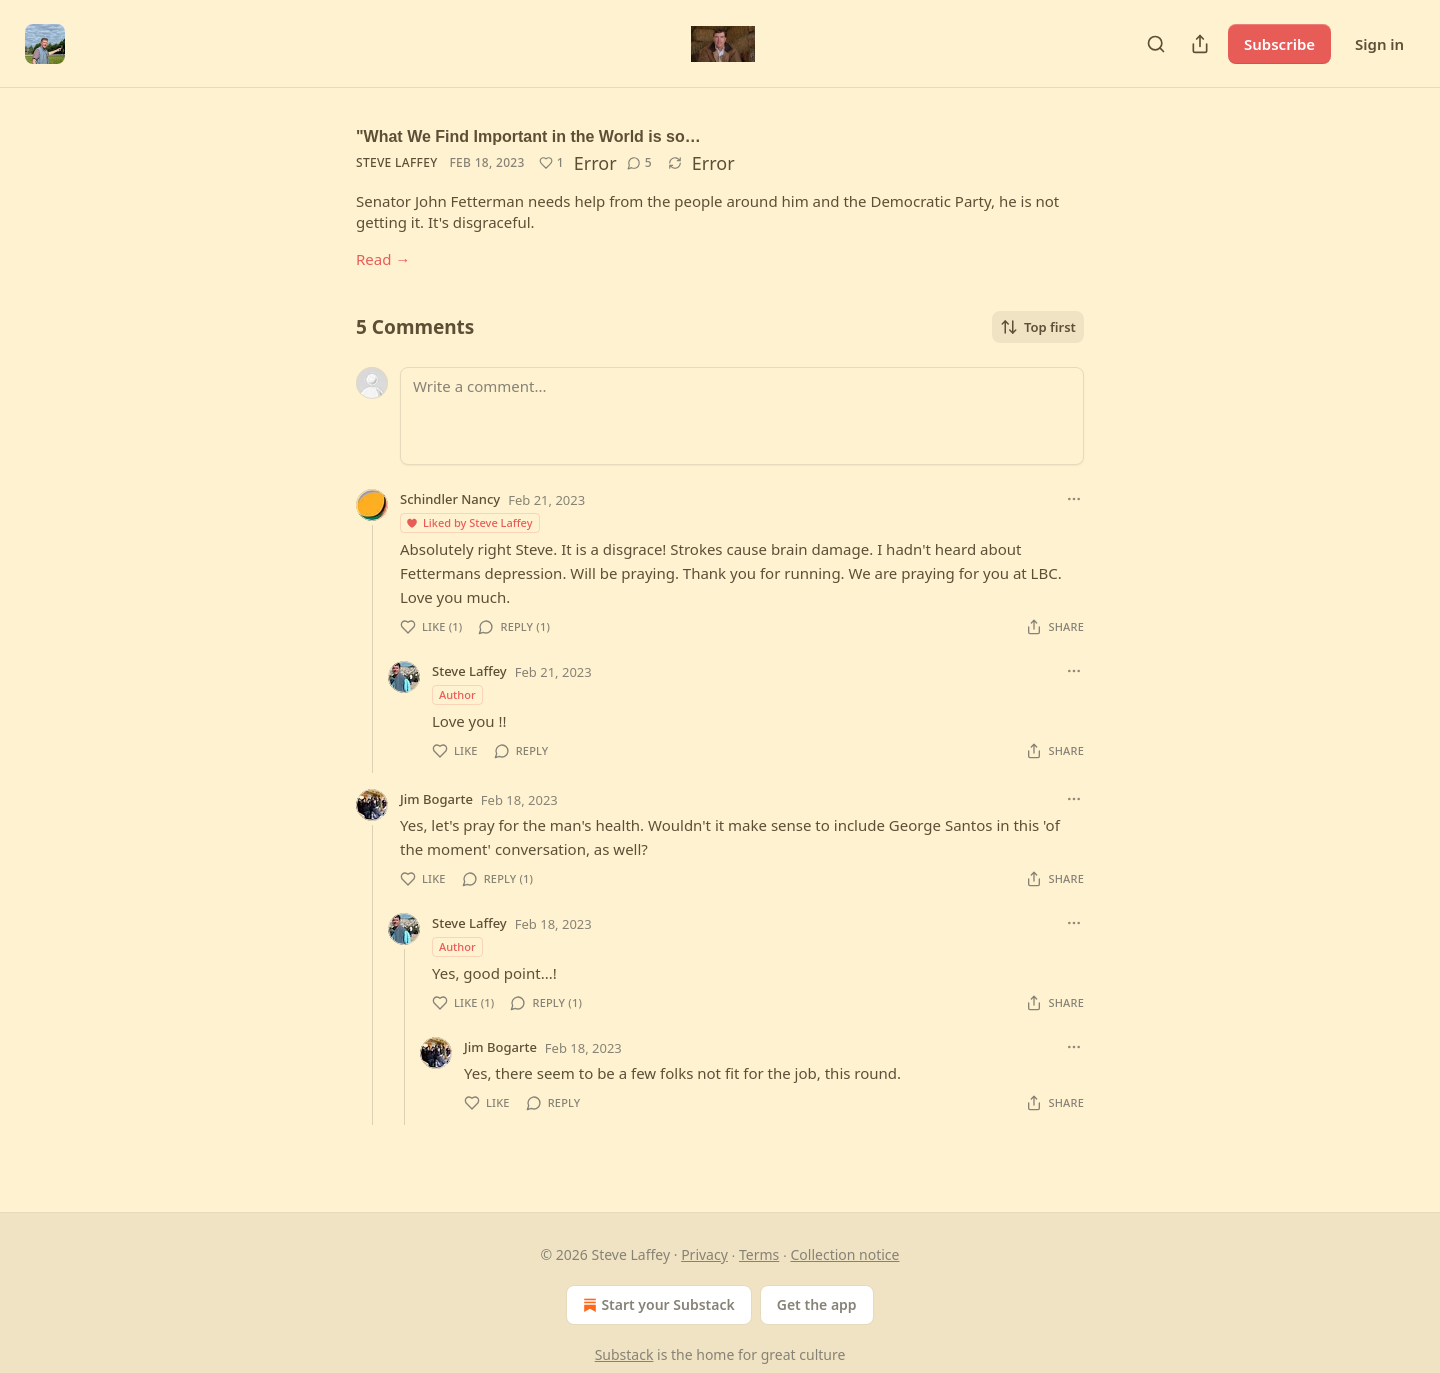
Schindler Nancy (450, 499)
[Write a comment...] (742, 416)
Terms (759, 1254)
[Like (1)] (551, 163)
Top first (1038, 327)
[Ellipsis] (1074, 499)
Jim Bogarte (436, 799)
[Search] (1156, 44)
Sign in (1379, 44)
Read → (383, 259)
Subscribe (1279, 44)
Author (457, 694)
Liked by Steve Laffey (469, 522)
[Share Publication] (1200, 44)
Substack (624, 1354)
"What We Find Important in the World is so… (528, 136)
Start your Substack (656, 1305)
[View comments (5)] (639, 163)
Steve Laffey (396, 162)
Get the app (817, 1304)
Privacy (704, 1254)
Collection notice (844, 1254)
